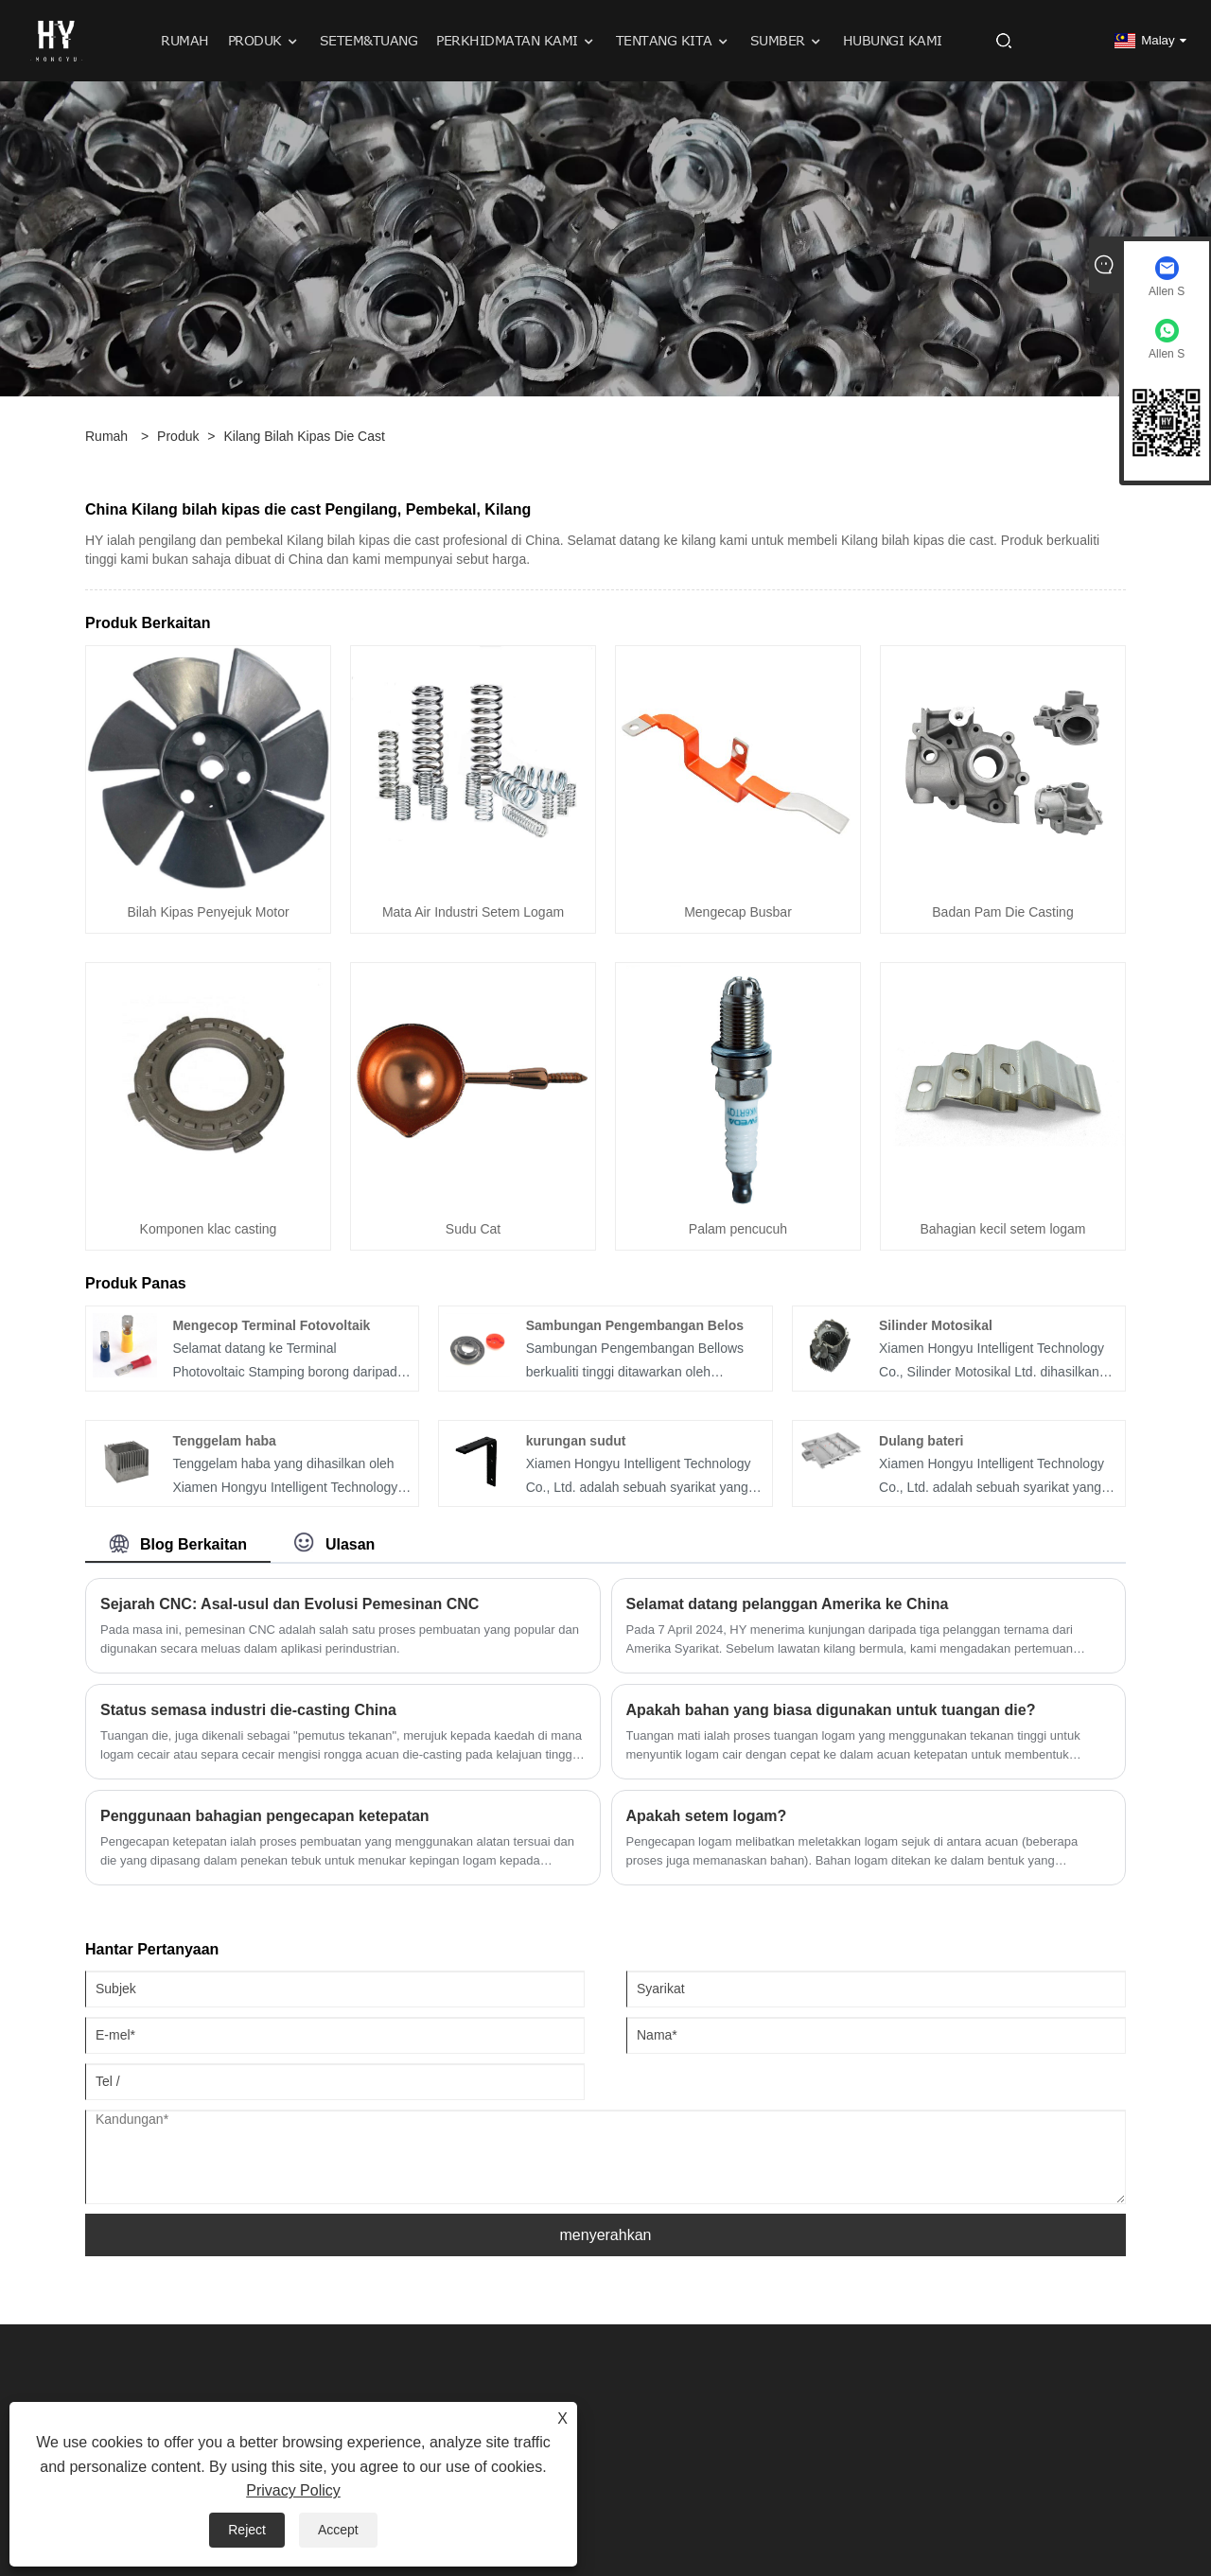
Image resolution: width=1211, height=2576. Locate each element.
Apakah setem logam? (706, 1816)
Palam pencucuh (738, 1228)
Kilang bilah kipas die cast (303, 436)
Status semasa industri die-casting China (248, 1710)
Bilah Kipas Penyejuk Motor (208, 912)
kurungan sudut (576, 1440)
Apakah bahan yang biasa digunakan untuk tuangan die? (831, 1710)
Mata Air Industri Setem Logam (473, 912)
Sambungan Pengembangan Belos (635, 1325)
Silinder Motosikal (935, 1325)
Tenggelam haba (223, 1440)
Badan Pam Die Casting (1002, 912)
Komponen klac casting (208, 1228)
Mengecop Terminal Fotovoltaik (271, 1325)
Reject (247, 2529)
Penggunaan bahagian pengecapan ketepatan (265, 1816)
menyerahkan (606, 2235)
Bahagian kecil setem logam (1002, 1228)
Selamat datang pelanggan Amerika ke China (787, 1604)
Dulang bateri (921, 1440)
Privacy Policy (293, 2490)
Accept (338, 2529)
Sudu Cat (473, 1228)
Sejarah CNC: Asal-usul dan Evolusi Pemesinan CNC (289, 1604)
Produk (178, 436)
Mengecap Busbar (738, 912)
